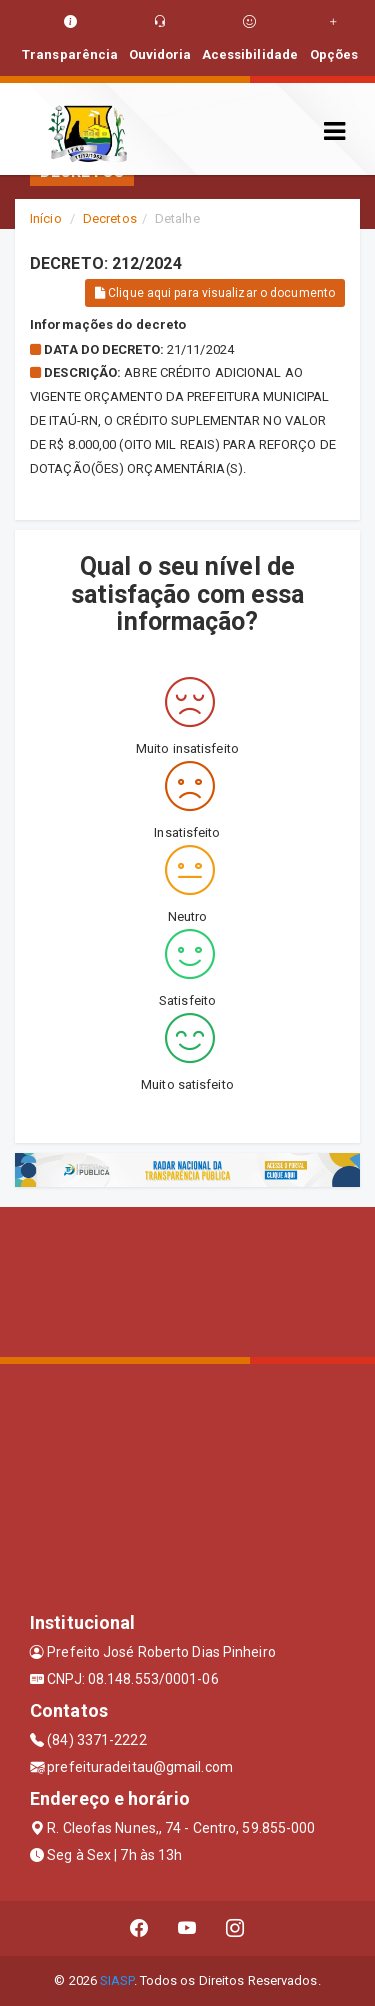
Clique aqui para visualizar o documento (215, 293)
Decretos (110, 218)
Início (46, 218)
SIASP (117, 1980)
